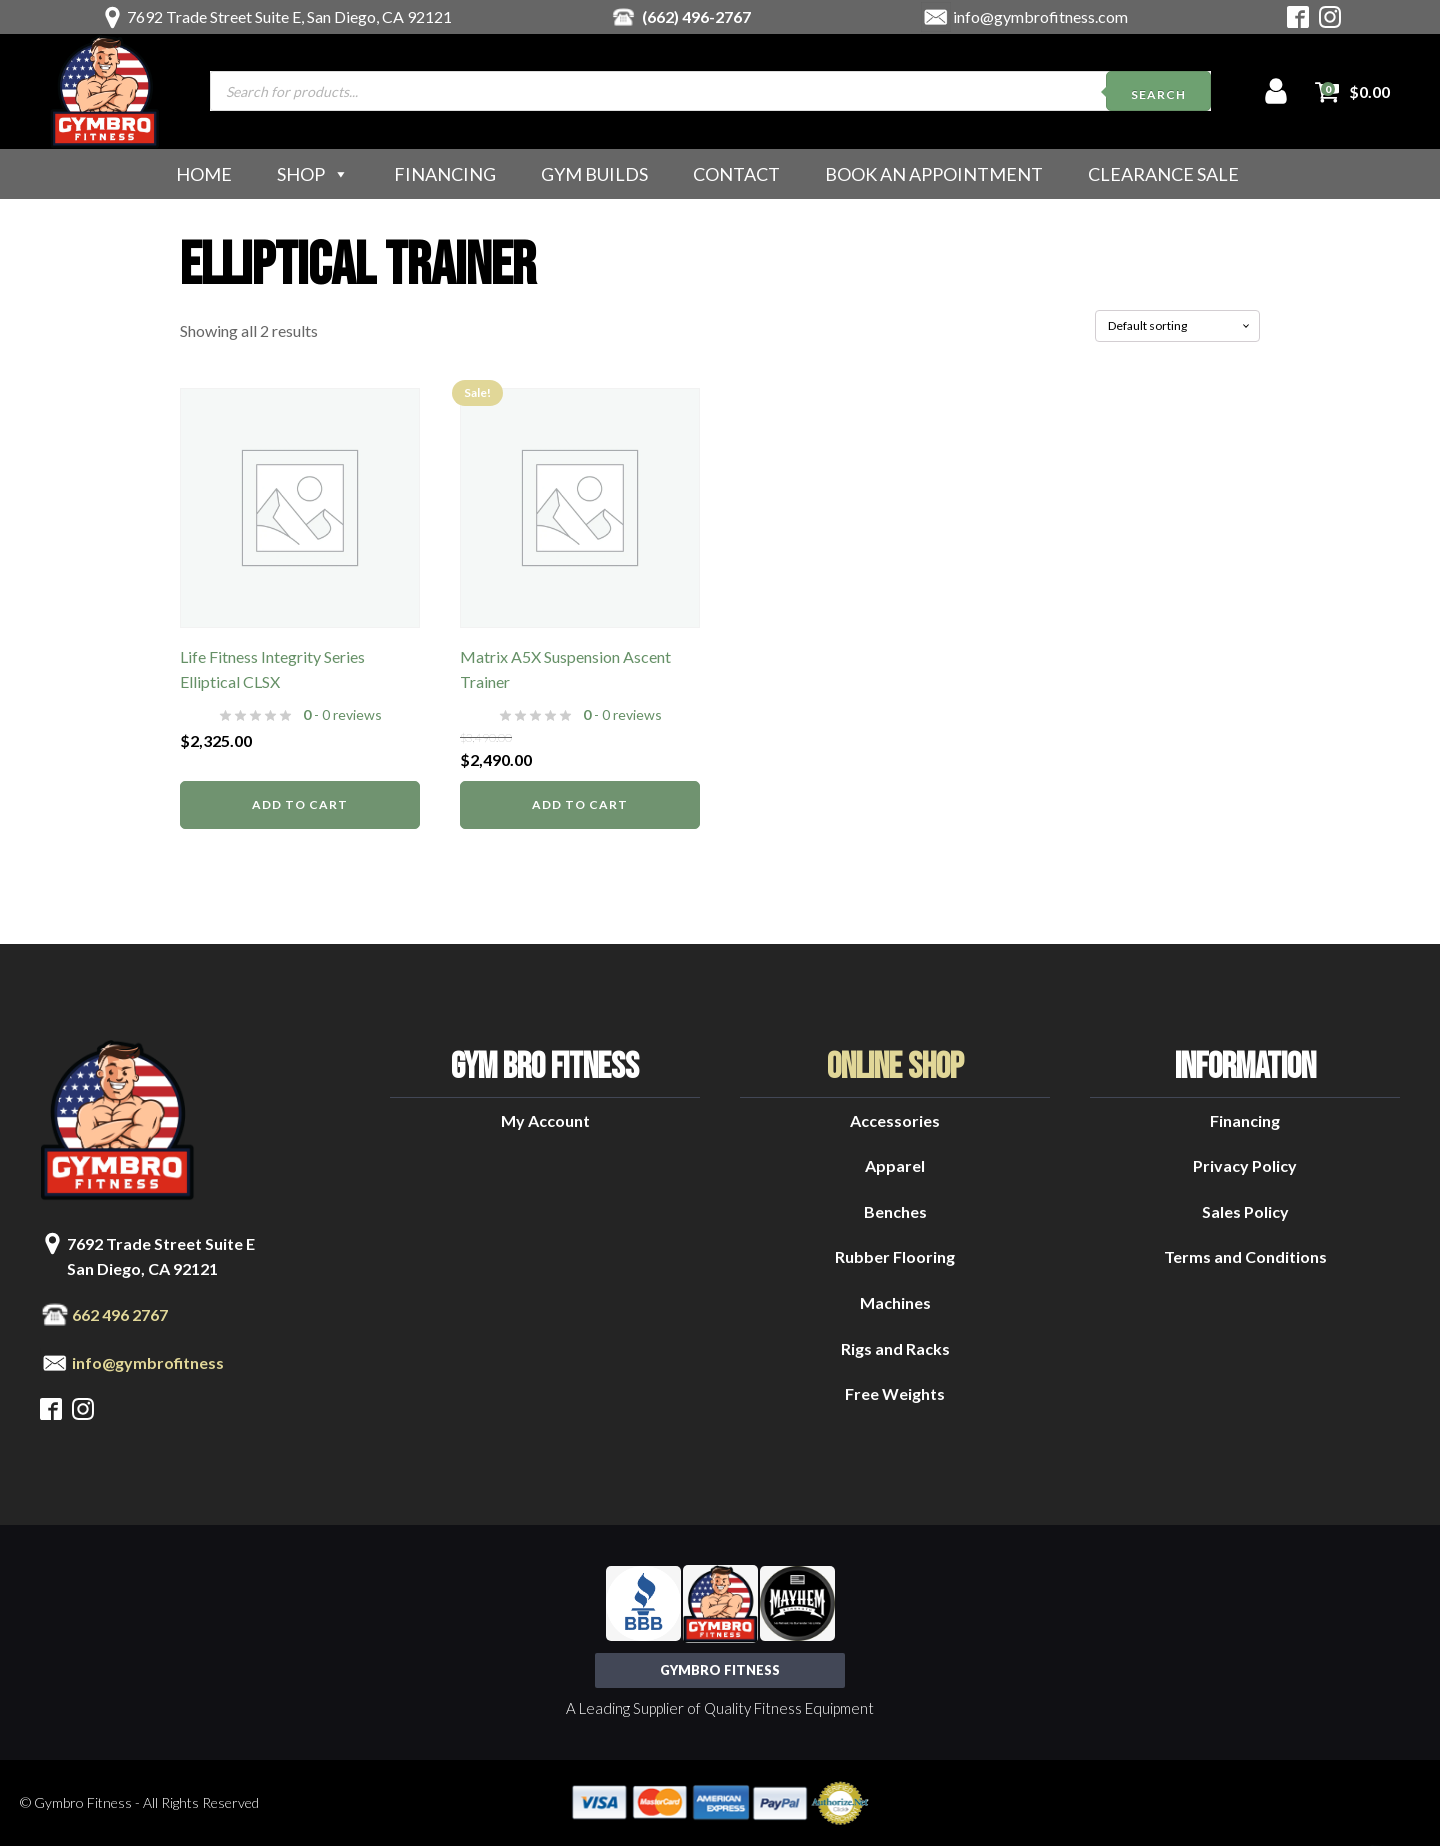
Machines (895, 1302)
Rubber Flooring (895, 1256)
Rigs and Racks (895, 1348)
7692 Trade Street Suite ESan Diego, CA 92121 (161, 1256)
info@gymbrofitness (148, 1362)
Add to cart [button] (300, 804)
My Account (545, 1120)
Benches (895, 1211)
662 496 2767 (120, 1314)
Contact (736, 174)
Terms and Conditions (1245, 1256)
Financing (445, 174)
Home (204, 174)
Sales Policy (1245, 1211)
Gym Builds (594, 174)
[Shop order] (1177, 326)
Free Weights (895, 1393)
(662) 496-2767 (696, 16)
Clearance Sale (1163, 174)
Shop (313, 174)
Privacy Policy (1245, 1165)
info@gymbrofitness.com (1040, 16)
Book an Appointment (934, 174)
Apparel (895, 1165)
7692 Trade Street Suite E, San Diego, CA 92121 (289, 16)
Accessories (895, 1120)
